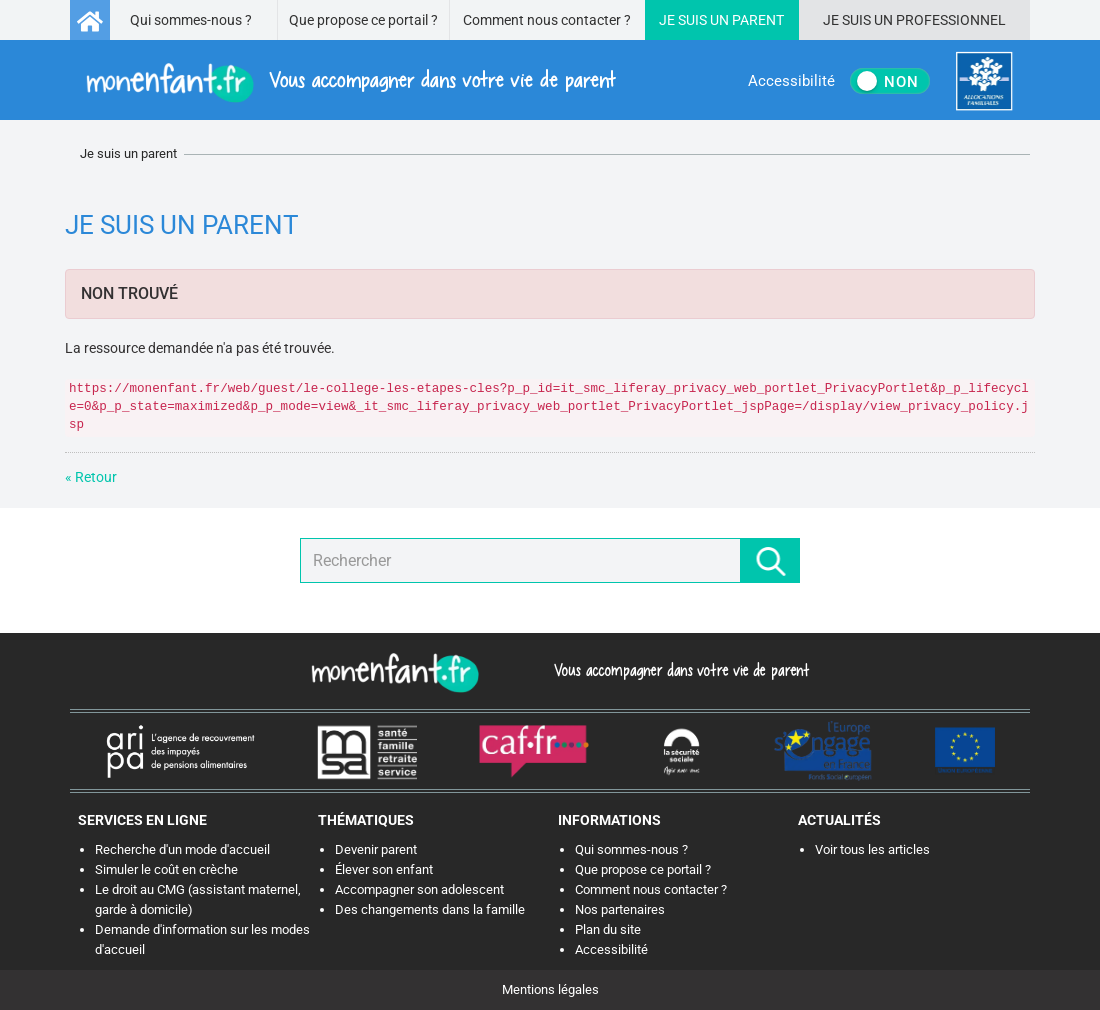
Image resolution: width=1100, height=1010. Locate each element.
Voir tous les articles (872, 849)
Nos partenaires (620, 909)
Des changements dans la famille (430, 909)
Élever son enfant (384, 869)
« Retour (91, 477)
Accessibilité (611, 949)
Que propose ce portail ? (363, 20)
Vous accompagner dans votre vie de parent (678, 670)
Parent (758, 20)
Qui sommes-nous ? (191, 20)
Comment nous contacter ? (547, 20)
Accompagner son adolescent (419, 889)
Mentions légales (550, 989)
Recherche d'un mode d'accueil (182, 849)
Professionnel (951, 20)
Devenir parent (376, 849)
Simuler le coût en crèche (166, 869)
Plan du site (608, 929)
